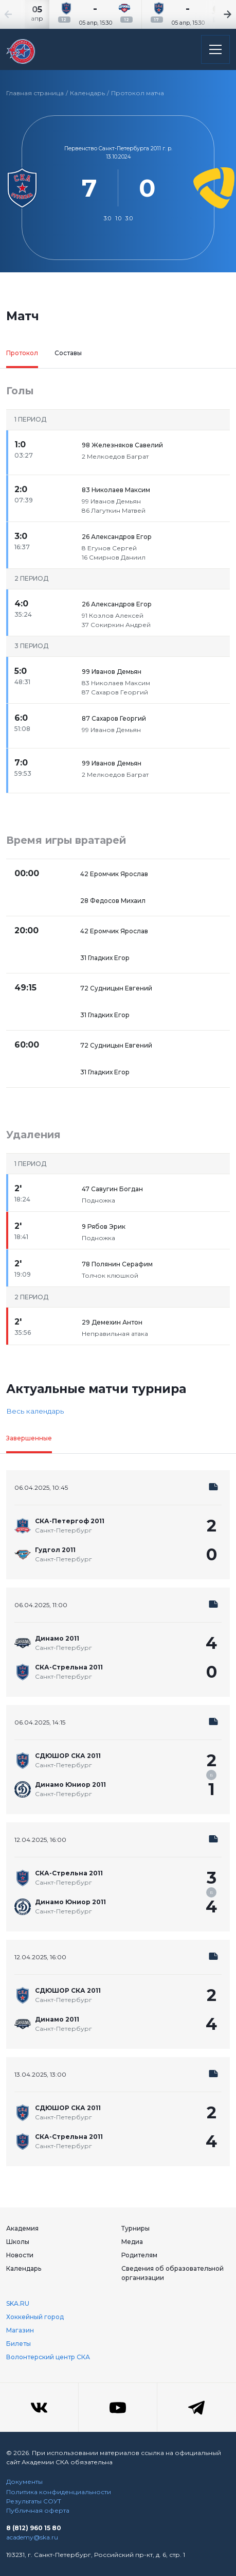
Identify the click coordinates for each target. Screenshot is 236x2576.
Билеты (18, 2343)
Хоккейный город (35, 2317)
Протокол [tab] (22, 353)
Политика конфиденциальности (58, 2492)
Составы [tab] (68, 353)
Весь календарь (35, 1411)
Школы (17, 2242)
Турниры (135, 2228)
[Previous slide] (20, 14)
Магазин (20, 2330)
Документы (24, 2481)
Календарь (87, 93)
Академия (22, 2228)
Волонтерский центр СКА (48, 2357)
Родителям (139, 2255)
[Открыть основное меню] (215, 49)
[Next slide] (215, 14)
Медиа (132, 2242)
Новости (19, 2255)
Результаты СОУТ (33, 2501)
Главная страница (35, 93)
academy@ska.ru (32, 2537)
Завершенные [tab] (29, 1438)
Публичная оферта (37, 2510)
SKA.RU (17, 2303)
